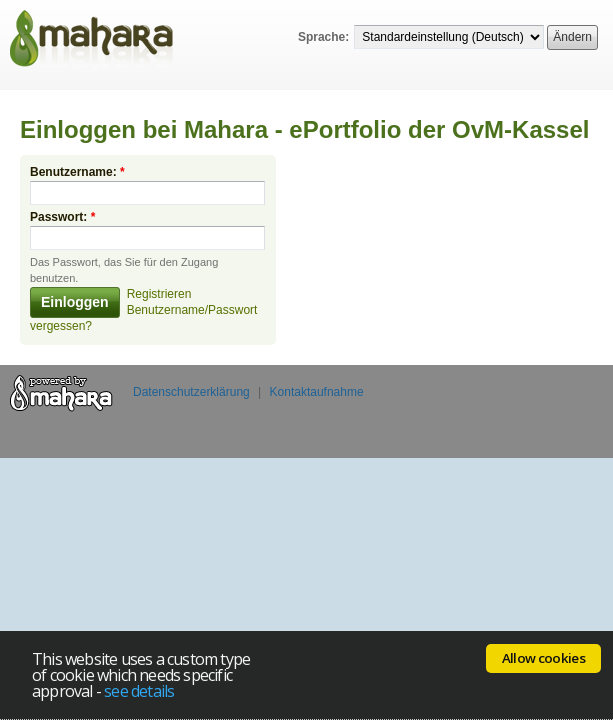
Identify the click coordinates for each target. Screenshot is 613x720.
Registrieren (159, 284)
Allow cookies (543, 658)
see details (139, 691)
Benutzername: (77, 162)
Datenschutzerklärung (191, 382)
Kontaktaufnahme (317, 382)
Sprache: (323, 37)
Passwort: (62, 207)
